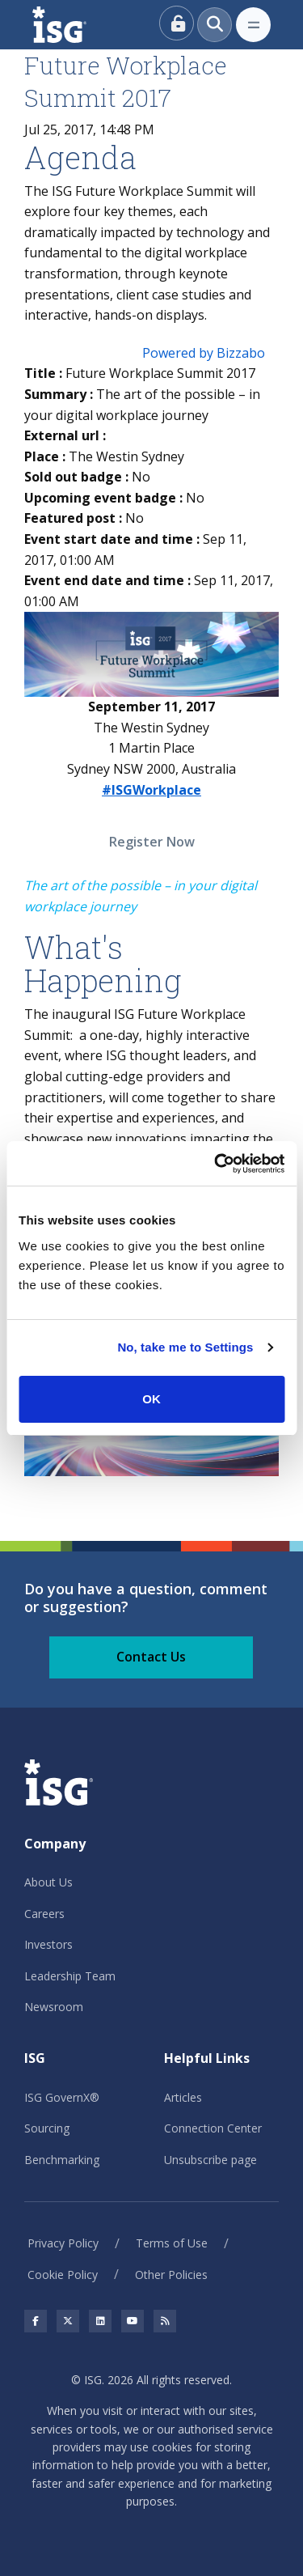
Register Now (152, 842)
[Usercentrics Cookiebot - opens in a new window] (215, 1163)
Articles (183, 2097)
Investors (48, 1944)
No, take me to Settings (185, 1347)
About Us (48, 1882)
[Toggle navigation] (253, 24)
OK (151, 1399)
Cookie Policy (62, 2274)
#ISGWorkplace (151, 790)
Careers (44, 1913)
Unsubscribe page (210, 2159)
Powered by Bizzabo (203, 353)
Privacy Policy (63, 2243)
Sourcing (46, 2128)
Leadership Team (70, 1976)
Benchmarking (61, 2159)
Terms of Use (172, 2243)
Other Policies (171, 2274)
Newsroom (53, 2006)
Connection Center (213, 2128)
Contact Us (151, 1657)
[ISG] (77, 24)
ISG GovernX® (61, 2097)
